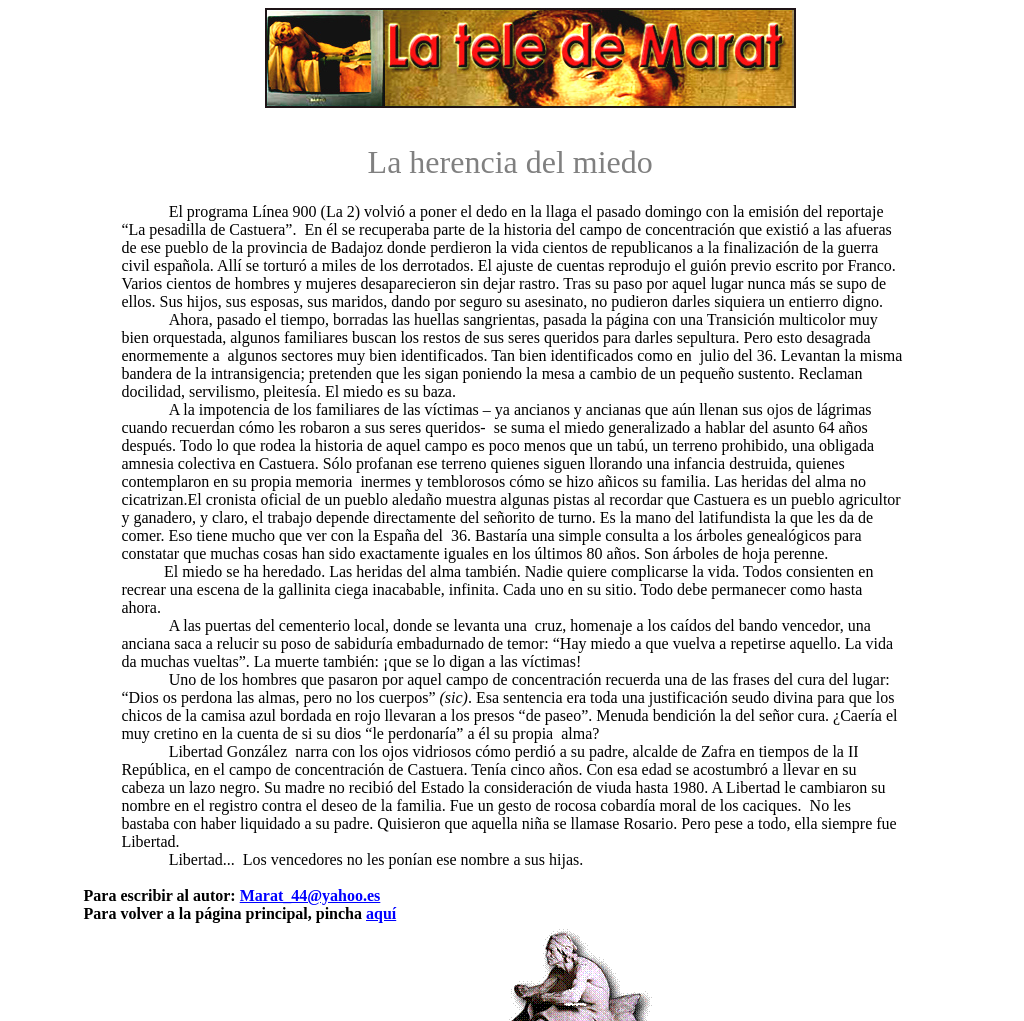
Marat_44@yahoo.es (310, 895)
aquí (381, 913)
